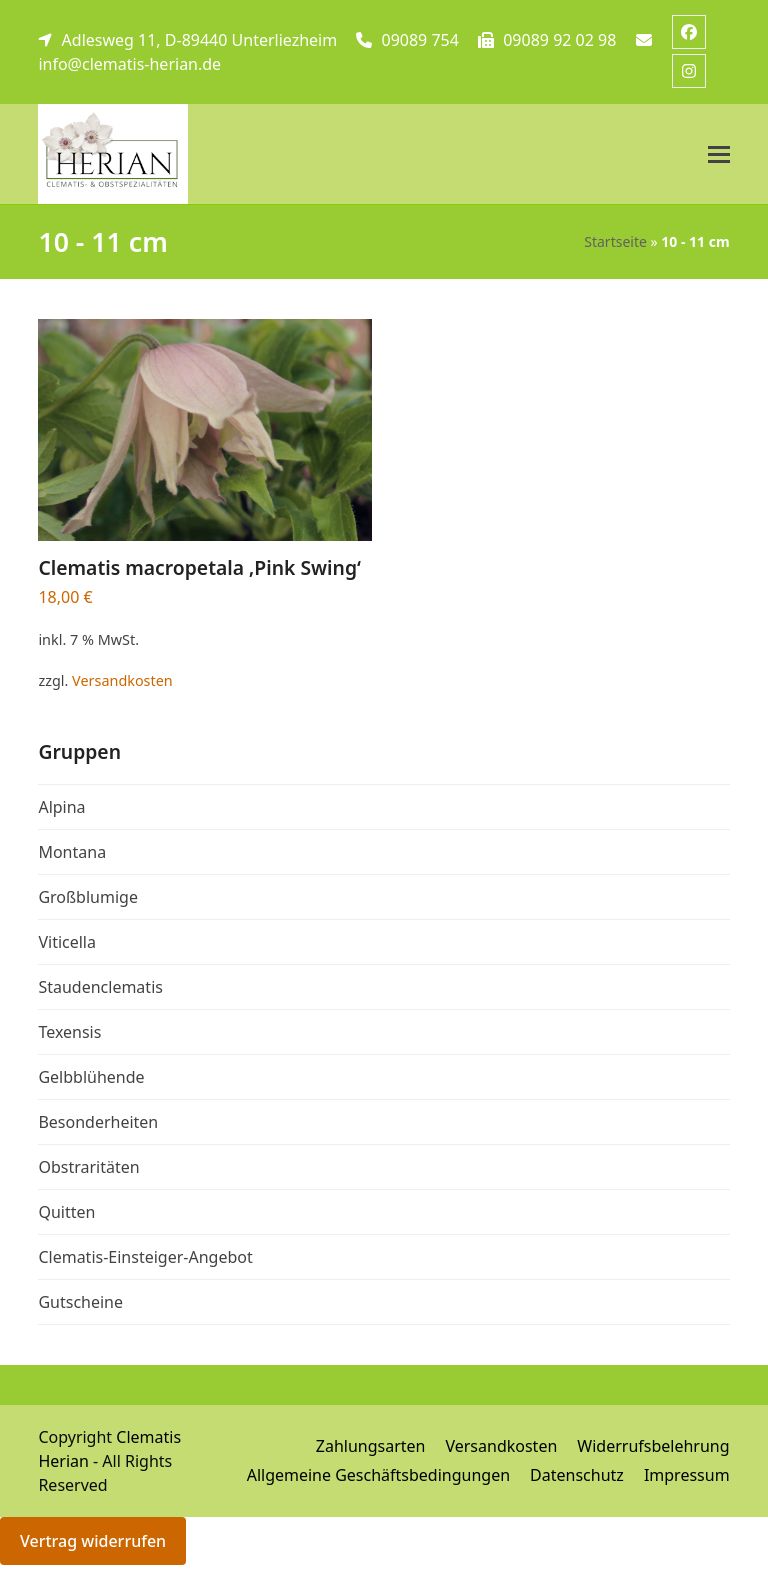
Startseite (615, 241)
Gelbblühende (91, 1077)
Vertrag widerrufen (93, 1541)
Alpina (61, 807)
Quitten (66, 1212)
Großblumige (88, 897)
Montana (72, 852)
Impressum (687, 1475)
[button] (719, 154)
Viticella (67, 942)
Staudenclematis (100, 987)
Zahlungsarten (371, 1446)
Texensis (69, 1032)
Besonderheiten (98, 1122)
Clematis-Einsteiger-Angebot (145, 1257)
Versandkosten (122, 680)
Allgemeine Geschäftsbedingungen (378, 1475)
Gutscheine (80, 1302)
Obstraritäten (88, 1167)
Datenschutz (577, 1475)
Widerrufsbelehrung (653, 1446)
